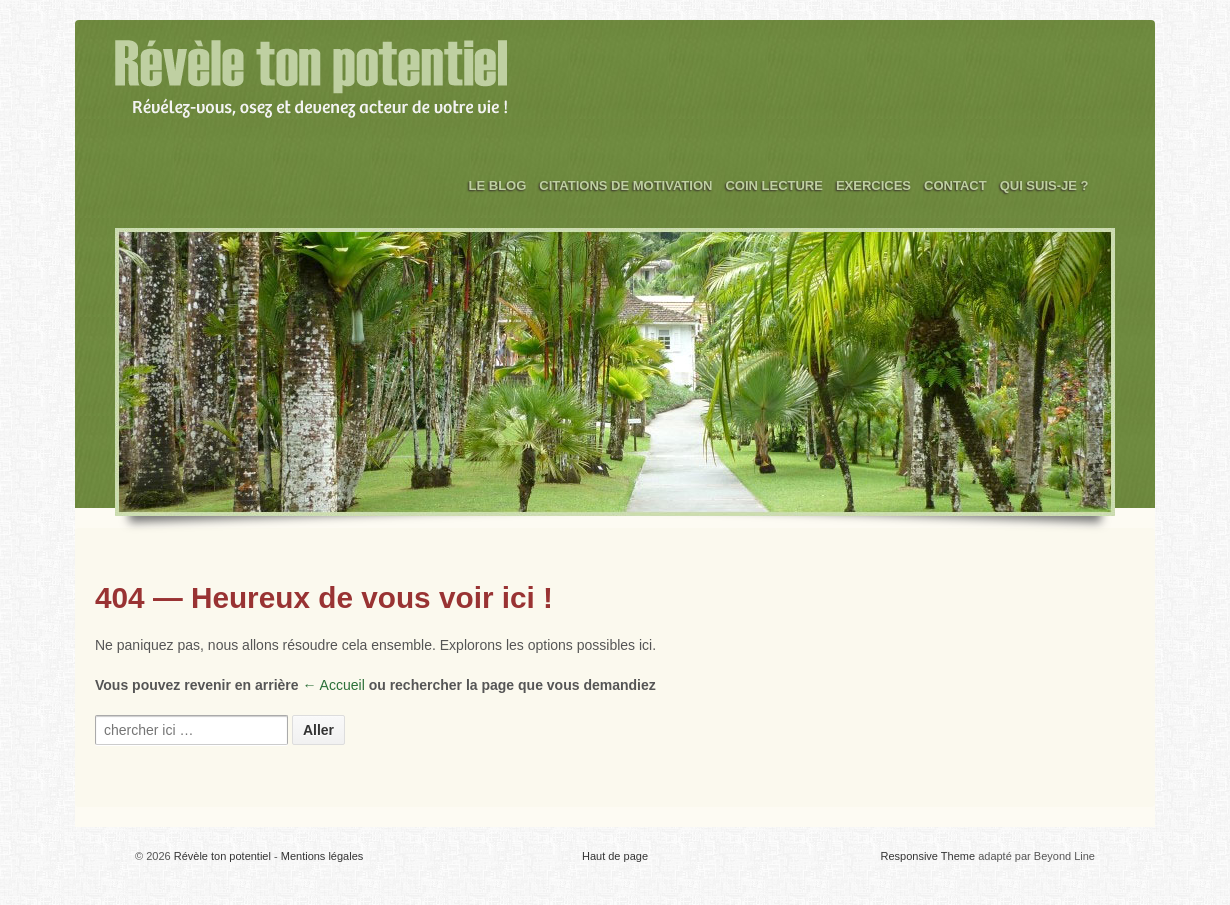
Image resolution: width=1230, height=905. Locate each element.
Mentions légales (322, 856)
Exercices (873, 185)
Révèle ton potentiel (222, 856)
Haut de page (615, 856)
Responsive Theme (928, 856)
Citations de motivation (625, 185)
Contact (955, 185)
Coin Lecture (774, 185)
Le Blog (498, 185)
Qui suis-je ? (1044, 185)
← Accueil (334, 685)
